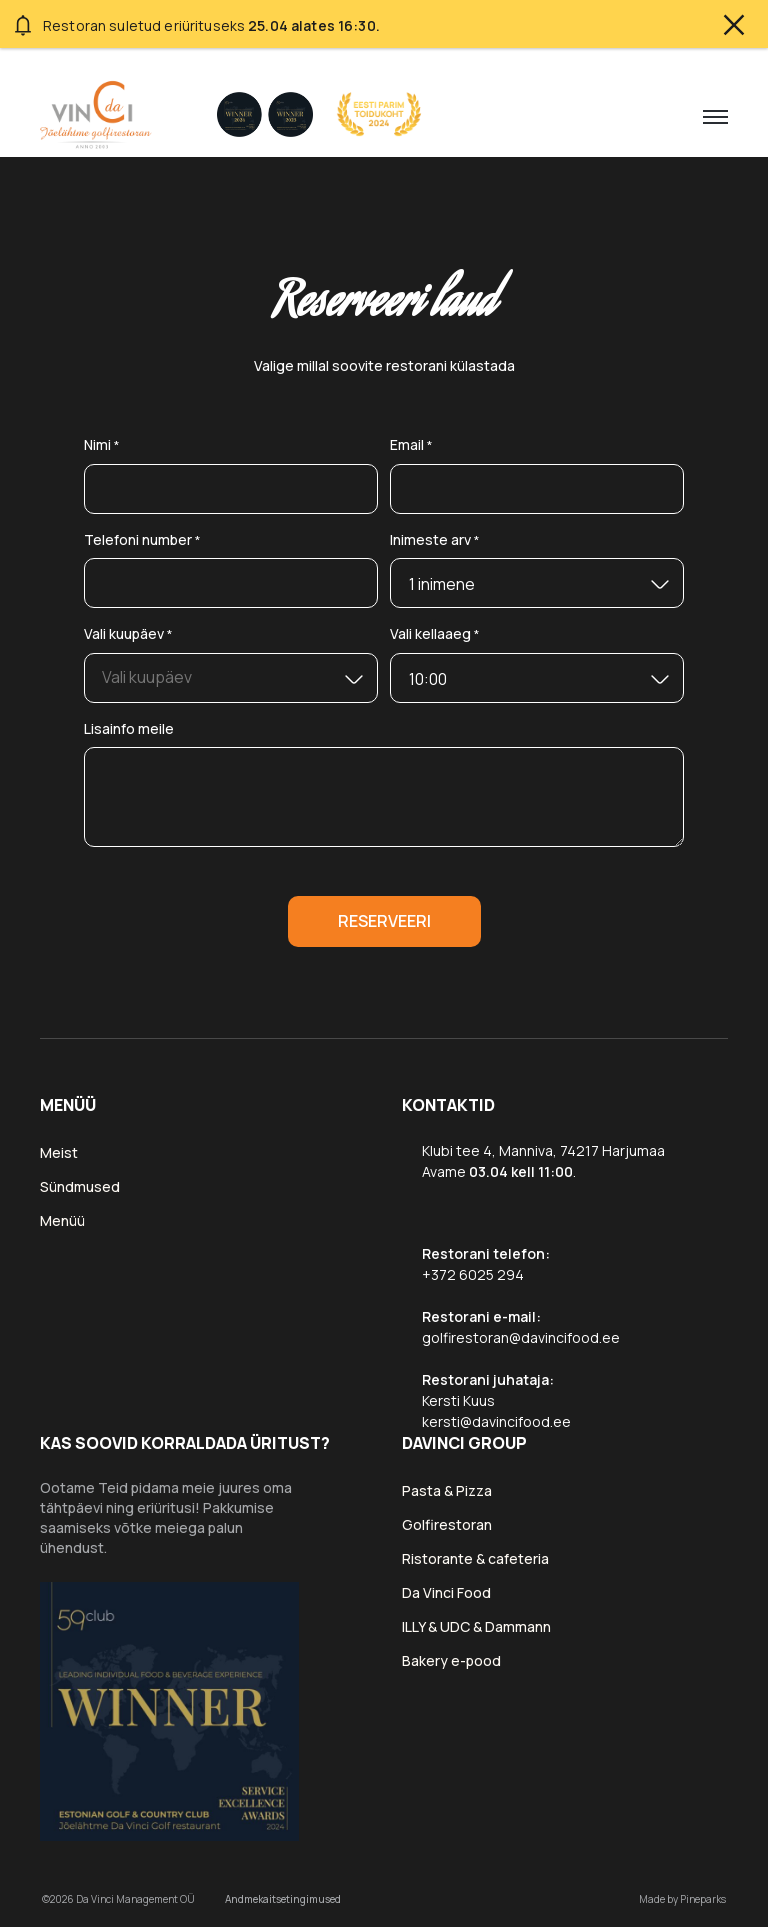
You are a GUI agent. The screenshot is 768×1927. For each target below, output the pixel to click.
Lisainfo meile (129, 728)
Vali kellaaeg (435, 635)
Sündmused (80, 1186)
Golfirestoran (447, 1524)
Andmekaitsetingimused (283, 1899)
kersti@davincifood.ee (496, 1421)
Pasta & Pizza (447, 1490)
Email (411, 445)
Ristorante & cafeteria (475, 1558)
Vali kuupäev (128, 635)
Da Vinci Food (446, 1592)
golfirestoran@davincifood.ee (521, 1337)
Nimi (102, 445)
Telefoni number (142, 540)
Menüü (62, 1220)
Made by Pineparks (682, 1899)
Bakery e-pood (451, 1660)
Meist (59, 1152)
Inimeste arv (435, 540)
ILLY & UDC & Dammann (476, 1626)
